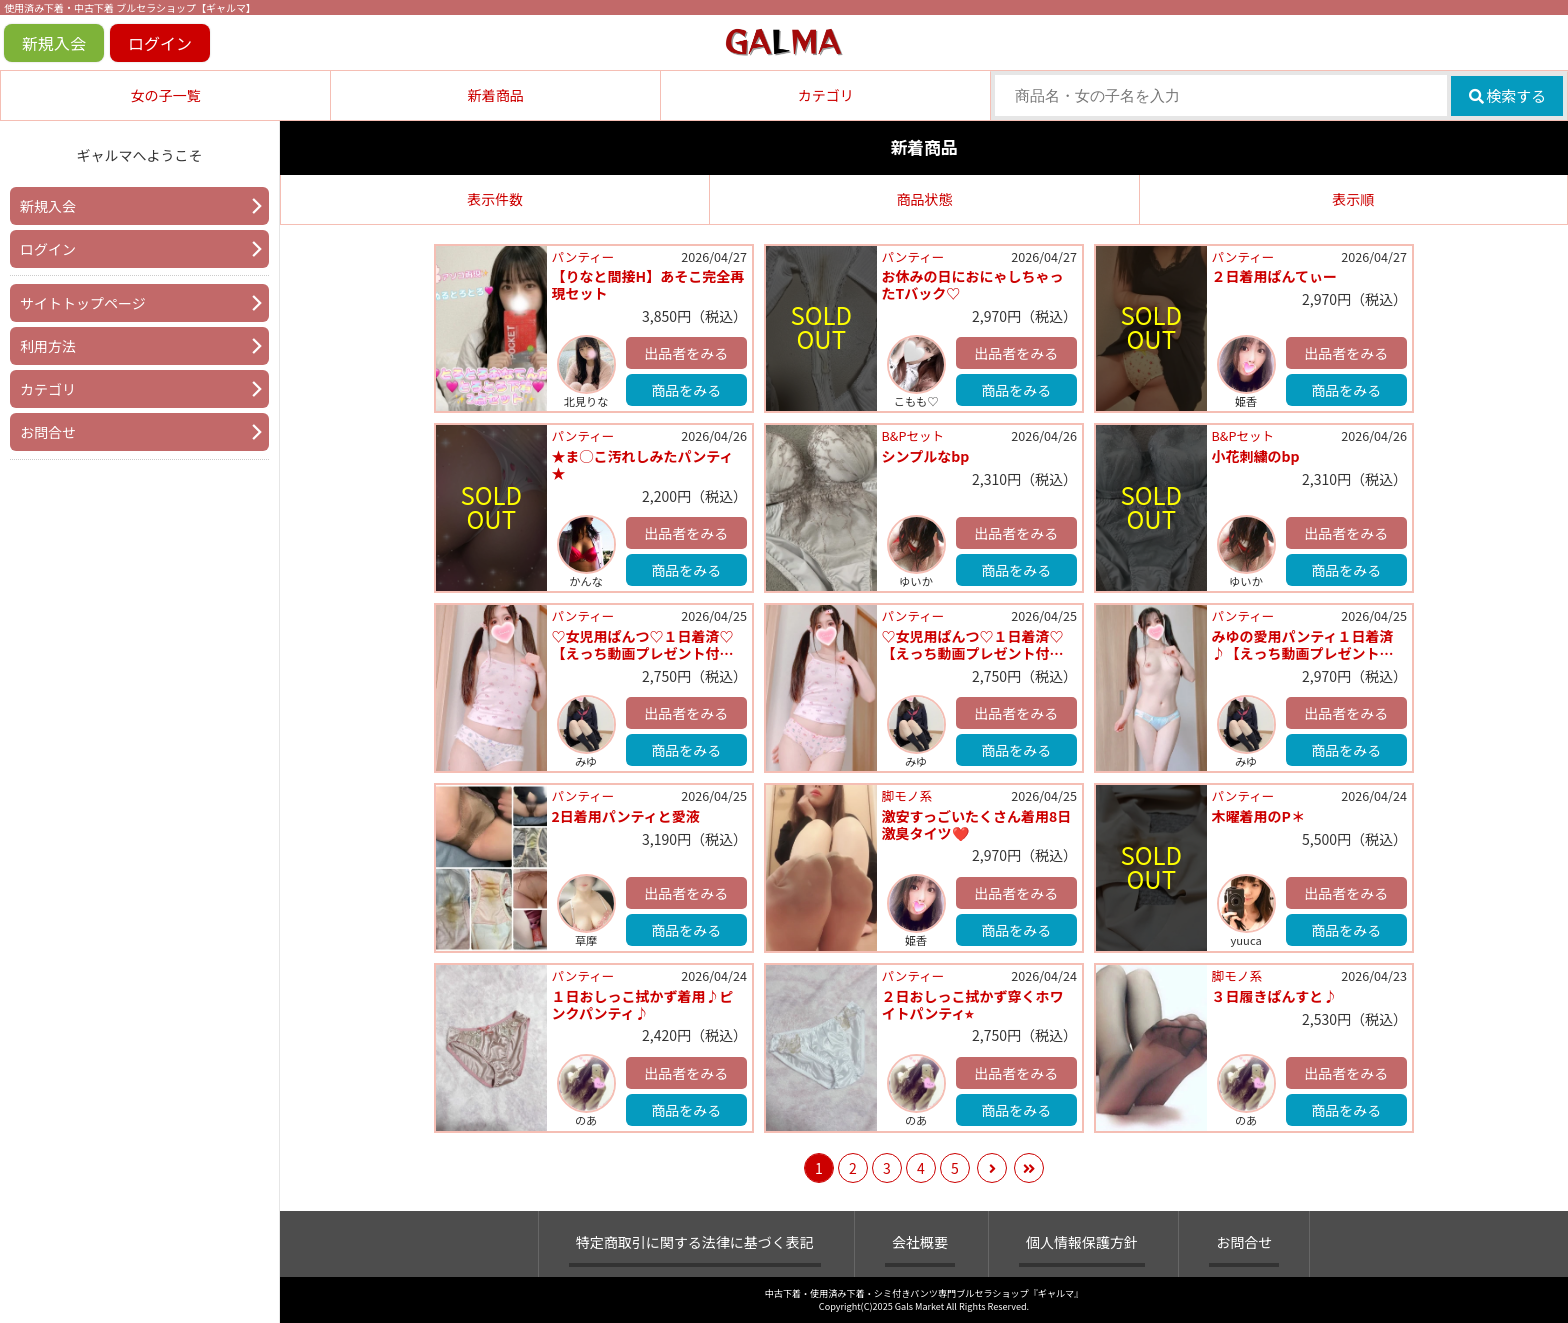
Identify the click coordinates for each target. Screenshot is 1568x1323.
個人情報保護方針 (1082, 1242)
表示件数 (495, 199)
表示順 (1353, 199)
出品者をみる (686, 353)
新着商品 (496, 95)
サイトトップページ (83, 303)
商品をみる (686, 390)
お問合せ (48, 432)
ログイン (160, 43)
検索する (1507, 95)
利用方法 (48, 346)
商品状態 (924, 199)
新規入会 (54, 43)
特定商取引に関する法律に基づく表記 (695, 1242)
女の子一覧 (166, 95)
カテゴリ (826, 95)
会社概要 (920, 1242)
